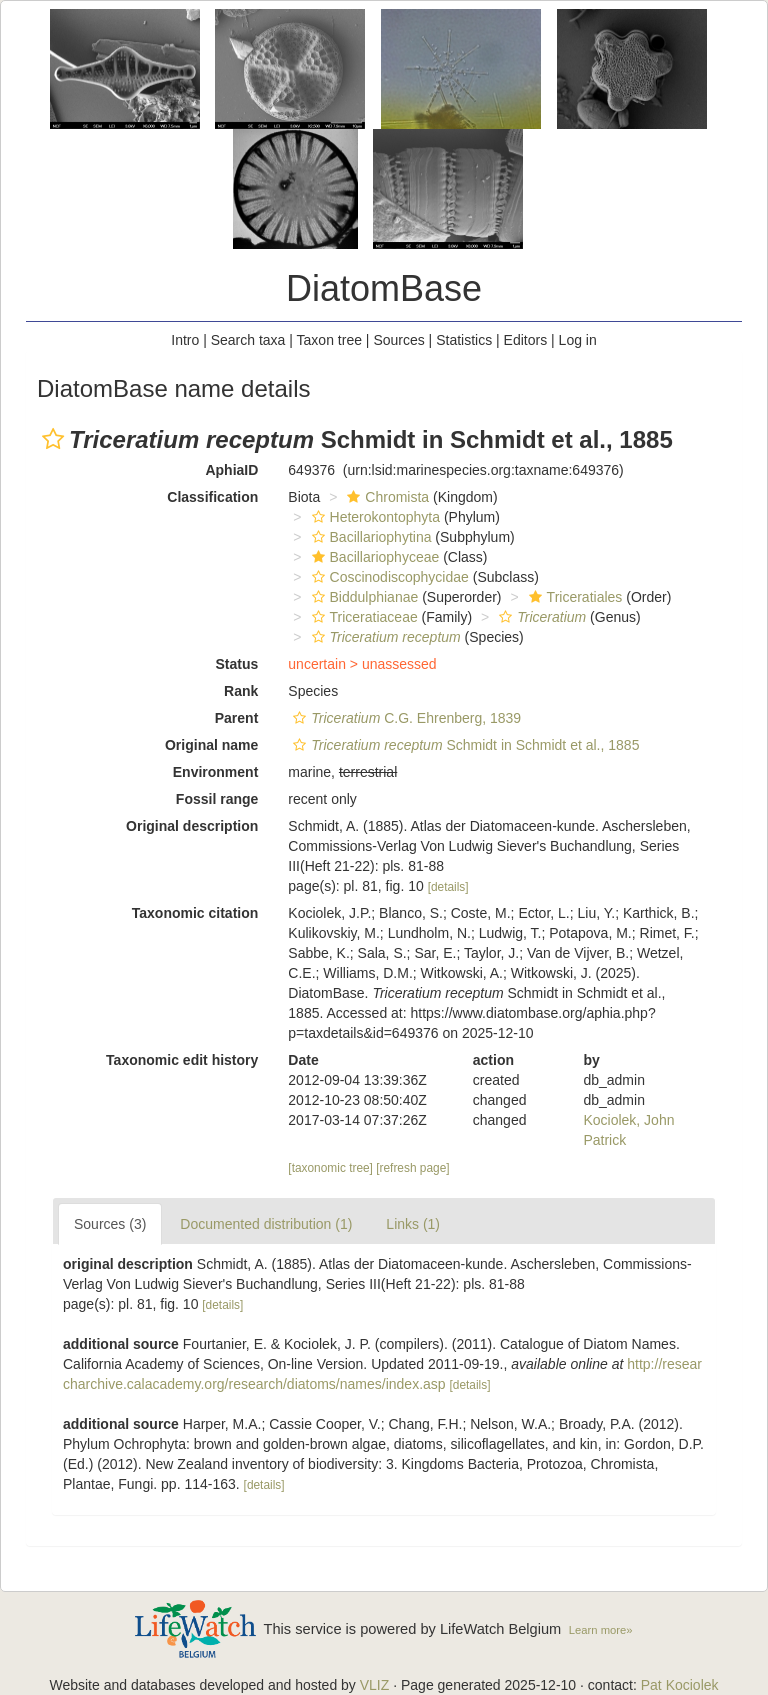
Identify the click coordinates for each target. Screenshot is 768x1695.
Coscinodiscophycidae (388, 577)
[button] (53, 439)
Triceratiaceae (362, 617)
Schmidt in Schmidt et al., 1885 (463, 745)
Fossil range (217, 799)
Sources (398, 340)
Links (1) (413, 1224)
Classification (212, 497)
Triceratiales (573, 597)
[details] (448, 887)
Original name (211, 745)
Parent (237, 718)
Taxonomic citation (195, 913)
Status (237, 664)
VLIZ (375, 1685)
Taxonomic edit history (182, 1060)
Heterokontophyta (374, 517)
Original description (192, 826)
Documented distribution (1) (266, 1224)
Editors (526, 340)
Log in (578, 340)
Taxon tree (329, 340)
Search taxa (248, 340)
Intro (185, 340)
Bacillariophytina (369, 537)
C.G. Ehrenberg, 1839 (404, 718)
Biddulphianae (363, 597)
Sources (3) (110, 1224)
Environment (216, 772)
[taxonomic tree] (330, 1168)
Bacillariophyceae (373, 557)
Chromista (385, 497)
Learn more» (601, 1630)
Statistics (464, 340)
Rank (241, 691)
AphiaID (231, 470)
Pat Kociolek (680, 1685)
